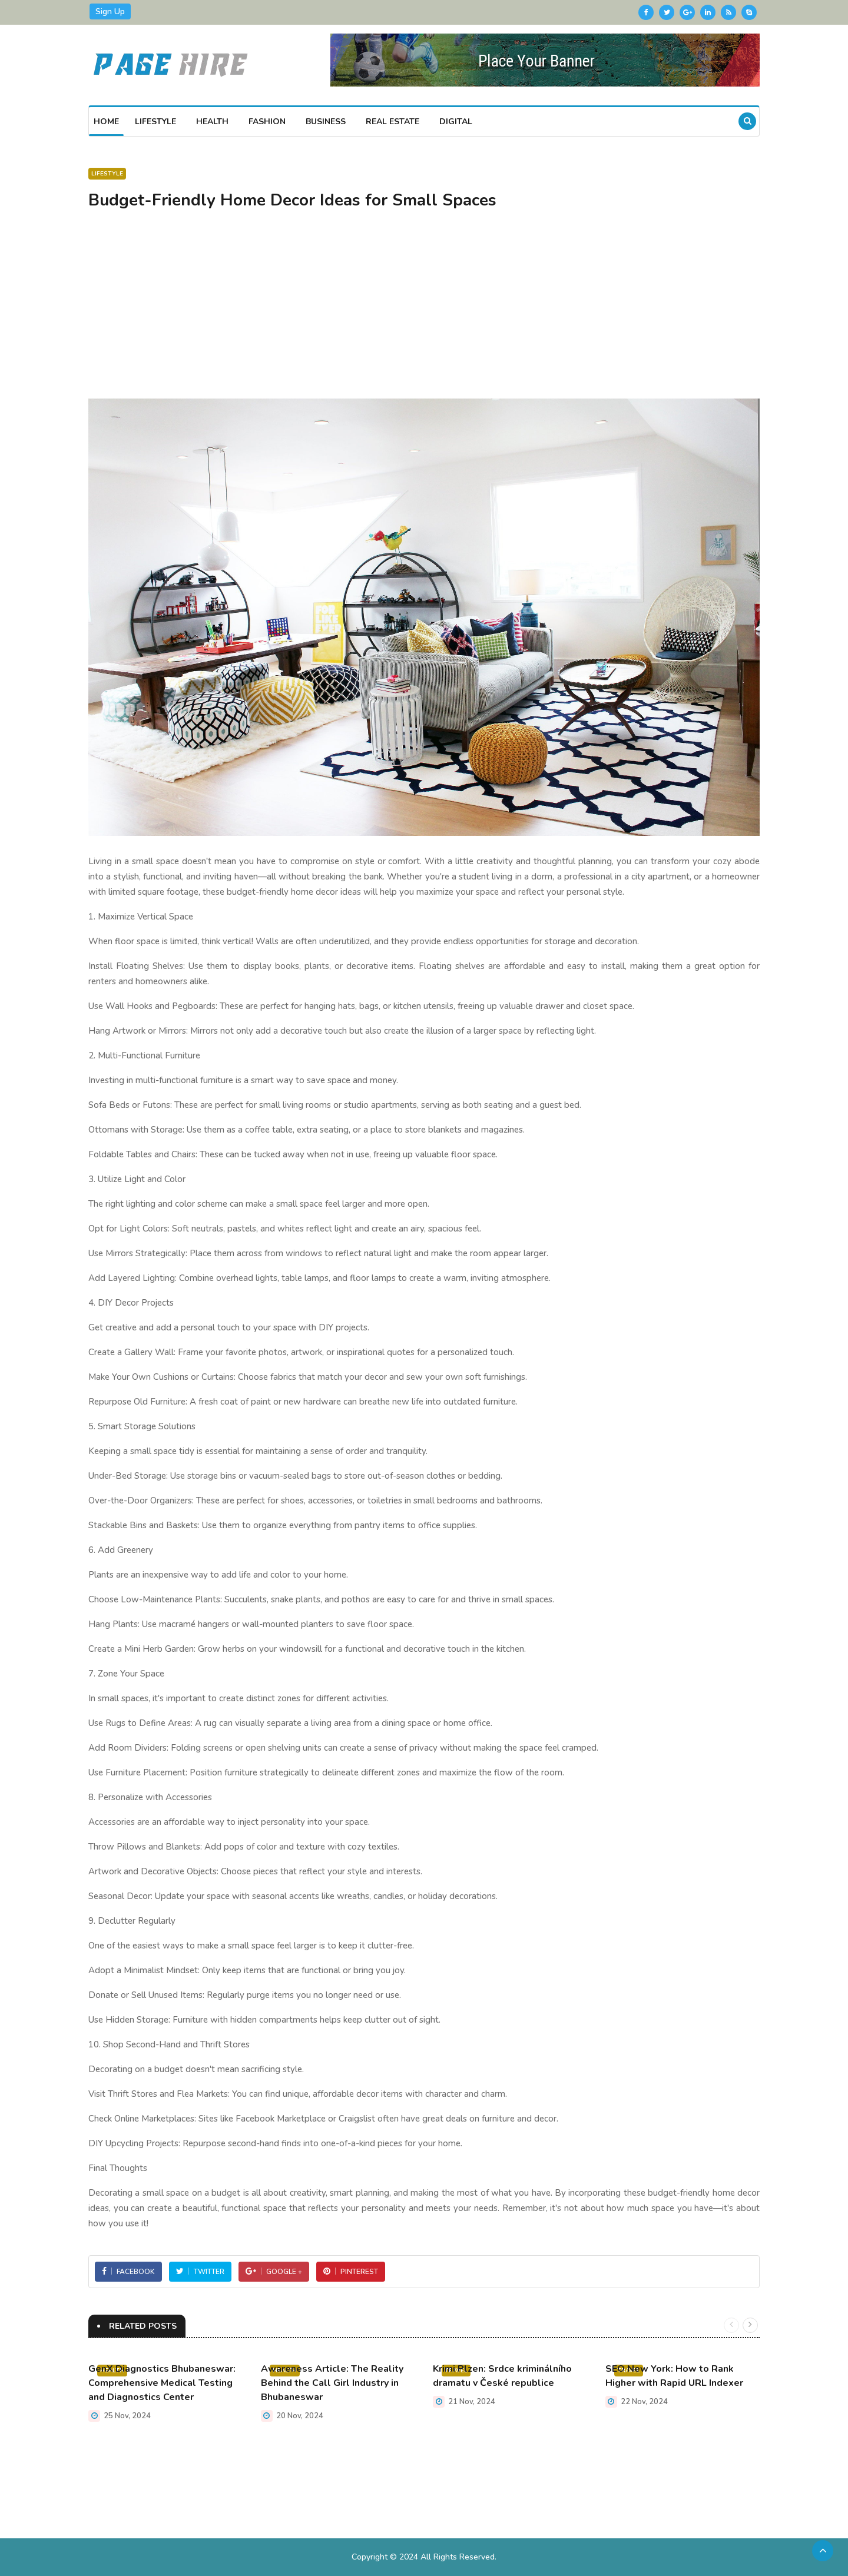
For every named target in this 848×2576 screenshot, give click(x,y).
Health (212, 121)
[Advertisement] (424, 310)
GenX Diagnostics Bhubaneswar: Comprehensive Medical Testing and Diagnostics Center (162, 2383)
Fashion (267, 121)
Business (326, 121)
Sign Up (110, 11)
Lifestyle (155, 121)
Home (106, 121)
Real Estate (392, 121)
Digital (455, 121)
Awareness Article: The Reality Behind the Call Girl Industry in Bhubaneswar (332, 2383)
